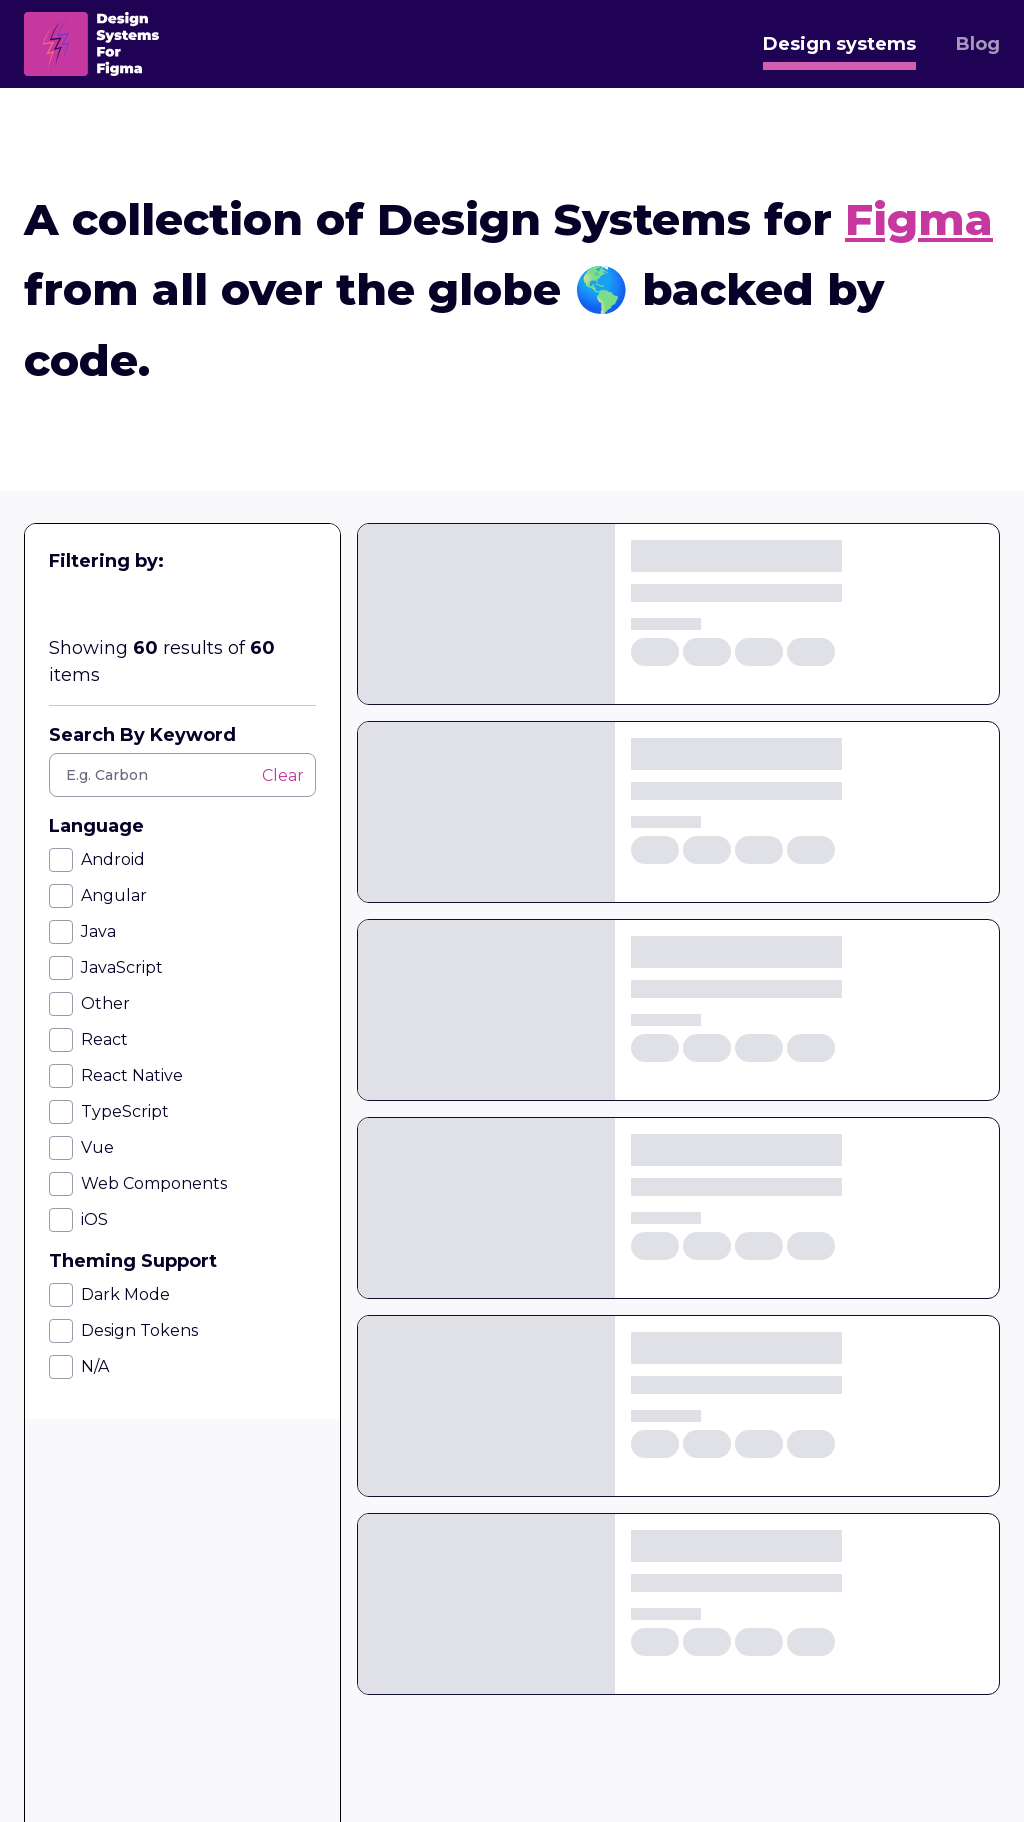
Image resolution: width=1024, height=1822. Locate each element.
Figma (919, 219)
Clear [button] (283, 775)
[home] (91, 44)
